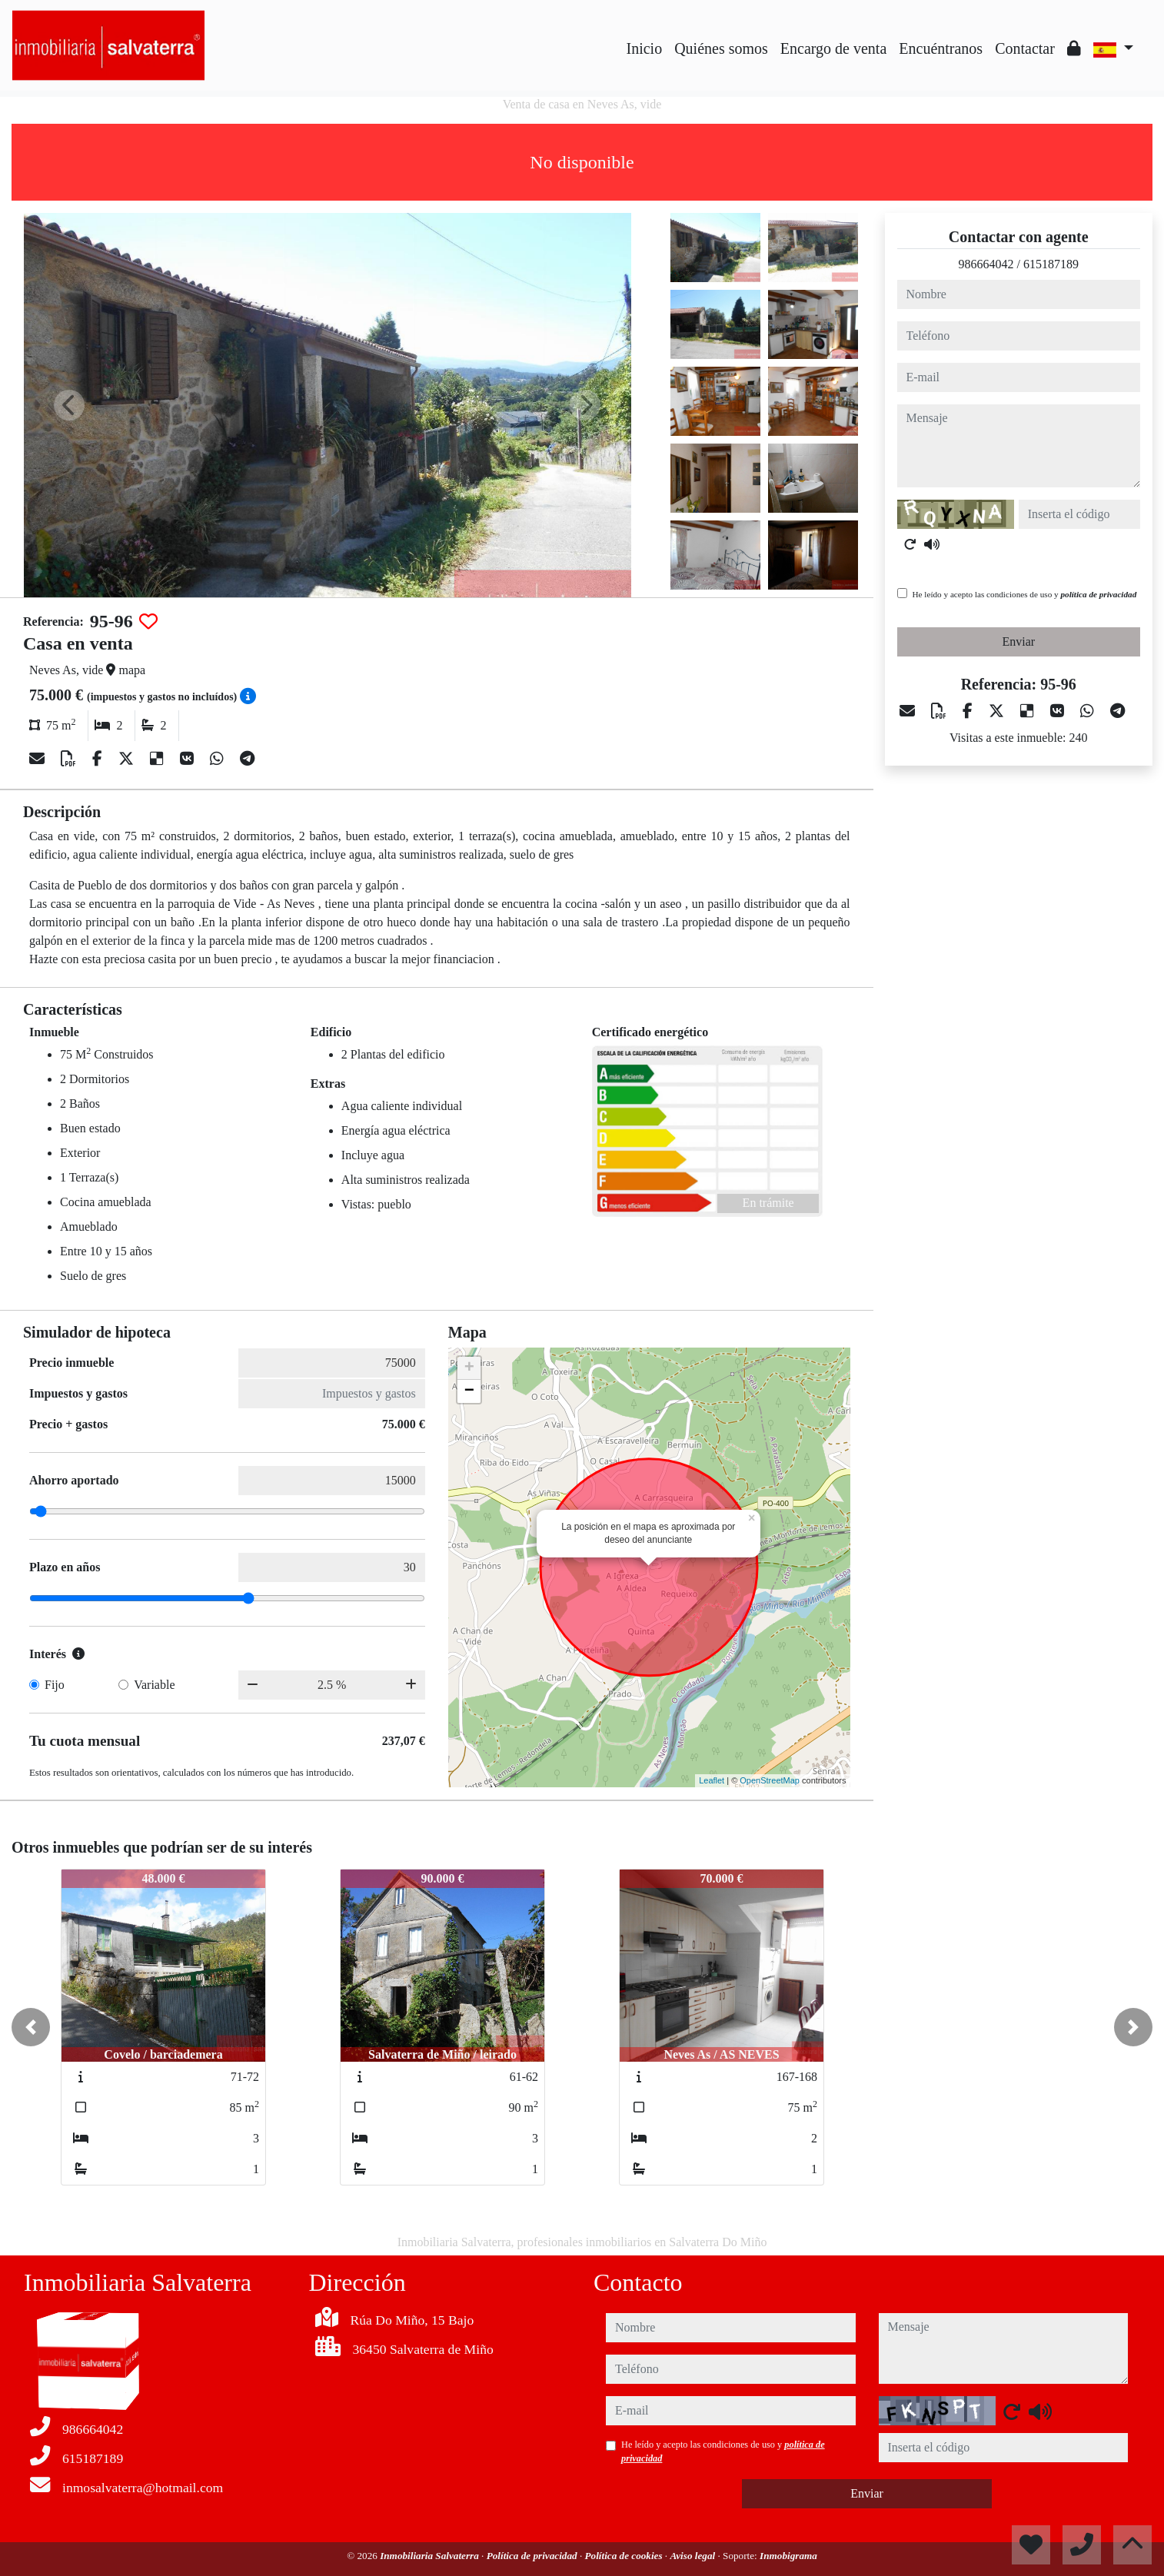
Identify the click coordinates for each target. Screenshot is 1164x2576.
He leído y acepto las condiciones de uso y (1025, 594)
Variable (154, 1684)
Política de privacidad (533, 2555)
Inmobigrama (788, 2555)
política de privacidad (1098, 594)
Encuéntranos (941, 48)
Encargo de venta (833, 48)
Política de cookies (624, 2555)
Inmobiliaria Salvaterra (430, 2555)
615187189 (1051, 264)
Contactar (1025, 48)
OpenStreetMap (770, 1780)
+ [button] (469, 1368)
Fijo (55, 1684)
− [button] (469, 1391)
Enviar (1018, 641)
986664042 (986, 264)
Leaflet (711, 1780)
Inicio (645, 48)
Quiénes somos (721, 48)
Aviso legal (693, 2555)
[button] (31, 2027)
